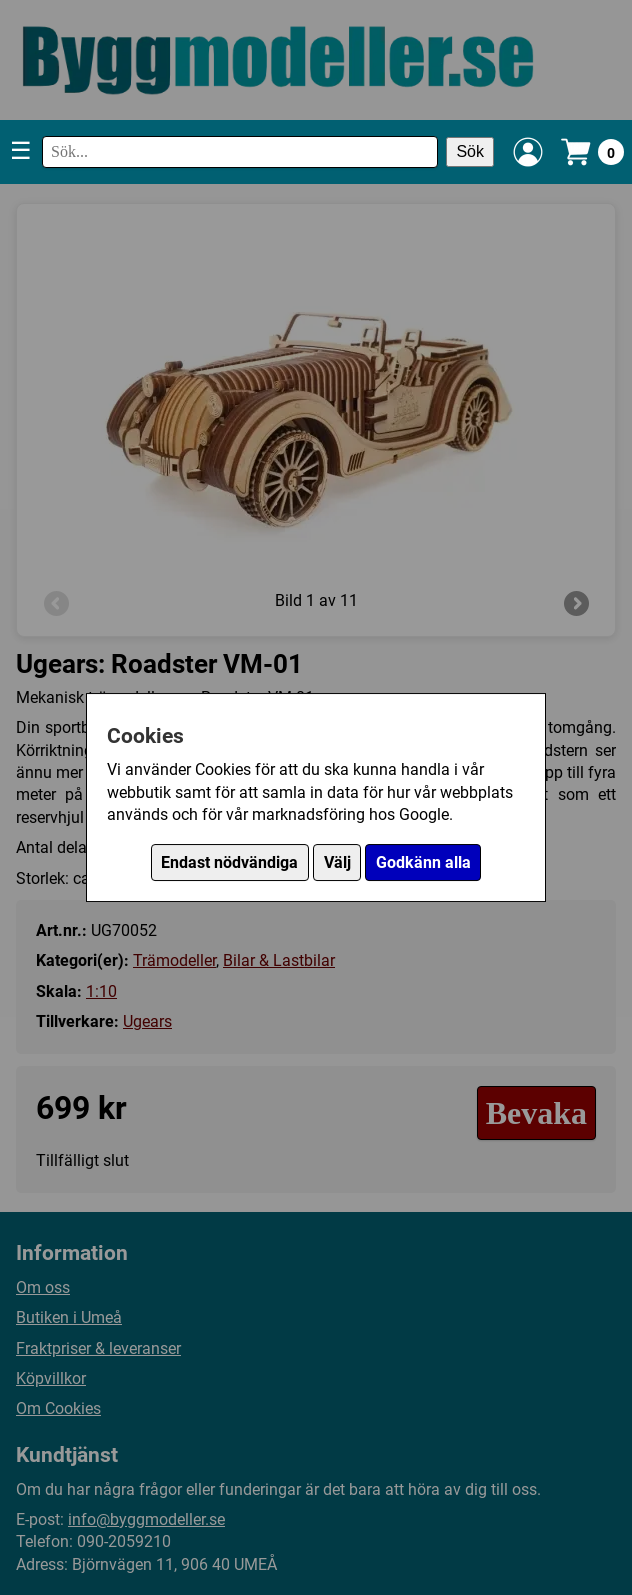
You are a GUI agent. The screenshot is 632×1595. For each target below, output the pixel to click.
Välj (337, 862)
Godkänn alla (423, 862)
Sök (470, 151)
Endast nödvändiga (229, 862)
